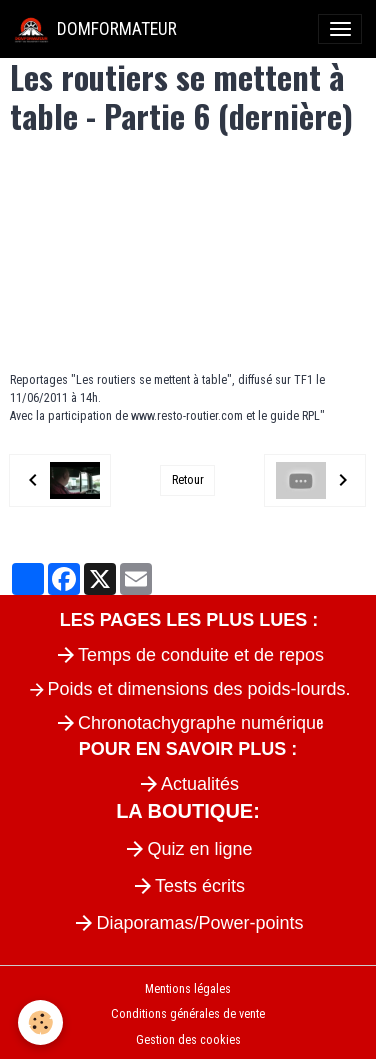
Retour (188, 480)
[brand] (95, 29)
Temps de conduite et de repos (201, 655)
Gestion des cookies (188, 1040)
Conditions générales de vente (188, 1014)
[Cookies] (40, 1022)
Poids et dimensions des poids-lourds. (198, 689)
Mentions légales (188, 989)
